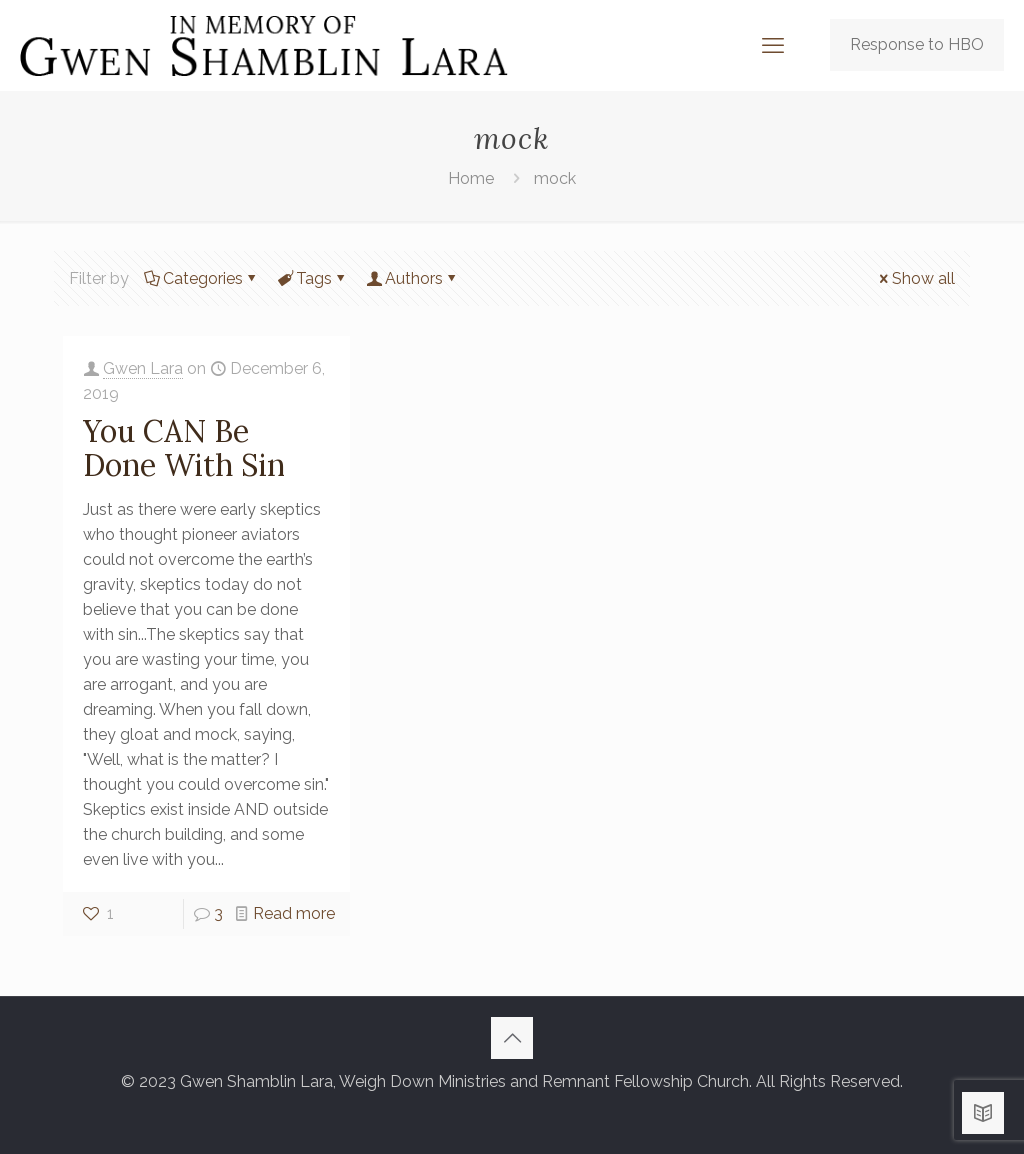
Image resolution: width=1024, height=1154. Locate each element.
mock (555, 178)
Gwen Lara (143, 368)
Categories (201, 278)
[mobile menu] (773, 45)
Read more (294, 913)
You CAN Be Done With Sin (184, 448)
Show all (915, 278)
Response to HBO (917, 44)
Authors (412, 278)
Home (471, 178)
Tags (312, 278)
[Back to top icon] (512, 1038)
